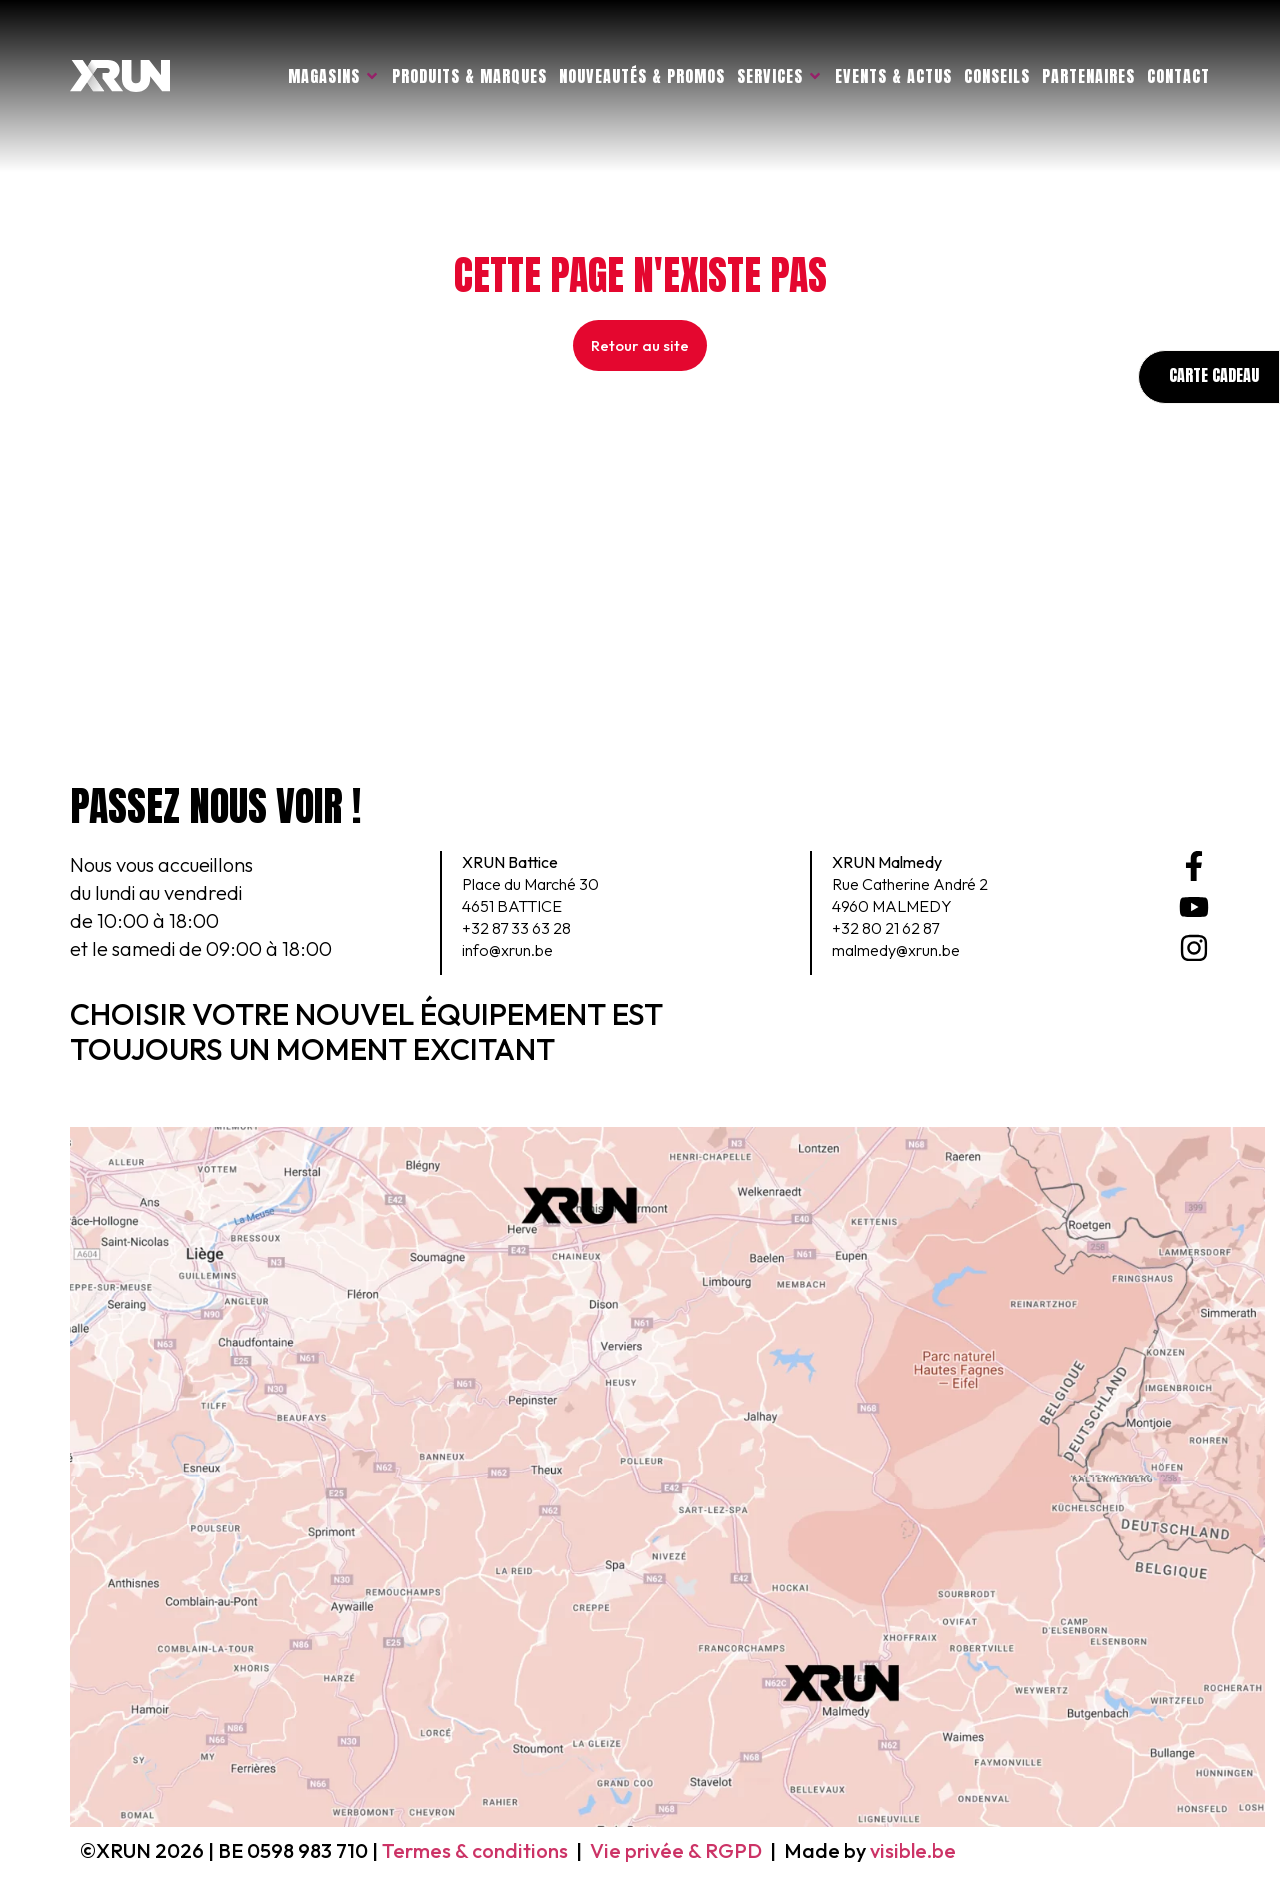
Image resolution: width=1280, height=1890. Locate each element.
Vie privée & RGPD (676, 1850)
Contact (1178, 76)
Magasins (334, 76)
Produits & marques (469, 76)
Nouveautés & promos (642, 76)
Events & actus (893, 76)
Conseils (997, 76)
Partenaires (1088, 76)
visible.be (913, 1850)
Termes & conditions (475, 1850)
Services (780, 76)
